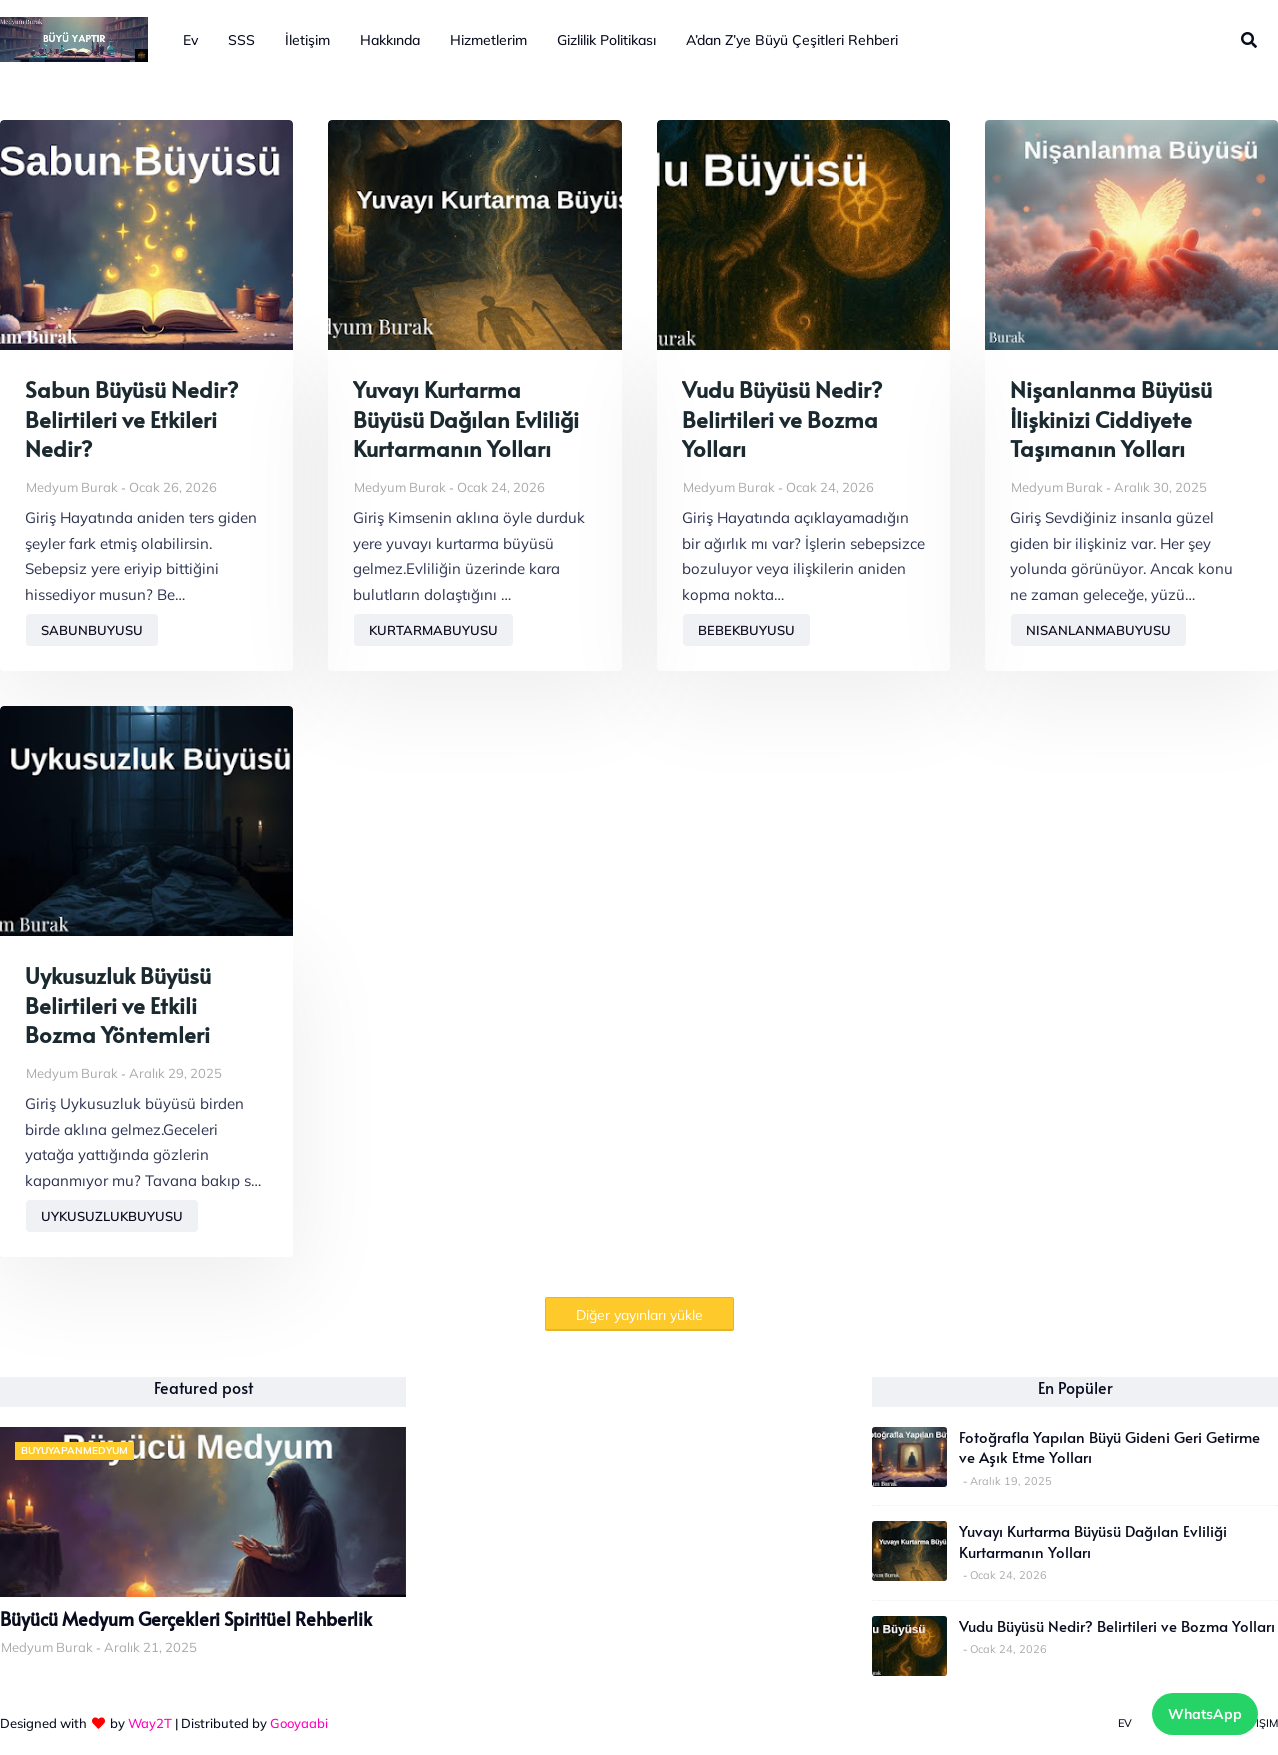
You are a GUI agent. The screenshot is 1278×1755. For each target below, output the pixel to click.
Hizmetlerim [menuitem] (488, 40)
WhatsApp (1205, 1714)
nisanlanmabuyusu (1098, 630)
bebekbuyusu (746, 630)
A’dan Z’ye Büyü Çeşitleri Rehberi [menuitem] (792, 40)
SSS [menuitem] (241, 40)
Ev (1125, 1723)
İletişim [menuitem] (307, 40)
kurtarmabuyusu (433, 630)
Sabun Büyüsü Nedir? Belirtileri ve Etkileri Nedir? (131, 419)
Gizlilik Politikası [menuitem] (606, 40)
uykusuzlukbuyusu (112, 1216)
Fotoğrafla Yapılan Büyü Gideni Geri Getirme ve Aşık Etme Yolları (1109, 1447)
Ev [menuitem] (190, 40)
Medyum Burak (72, 487)
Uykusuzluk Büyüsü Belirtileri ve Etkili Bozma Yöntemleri (118, 1005)
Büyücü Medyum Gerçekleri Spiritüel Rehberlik (186, 1619)
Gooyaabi (299, 1723)
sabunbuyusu (92, 630)
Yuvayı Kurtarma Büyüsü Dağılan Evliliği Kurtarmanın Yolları (466, 419)
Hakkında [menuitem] (390, 40)
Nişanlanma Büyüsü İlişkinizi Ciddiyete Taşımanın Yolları (1111, 419)
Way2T (150, 1723)
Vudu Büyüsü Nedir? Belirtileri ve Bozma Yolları (782, 419)
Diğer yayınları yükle (639, 1315)
